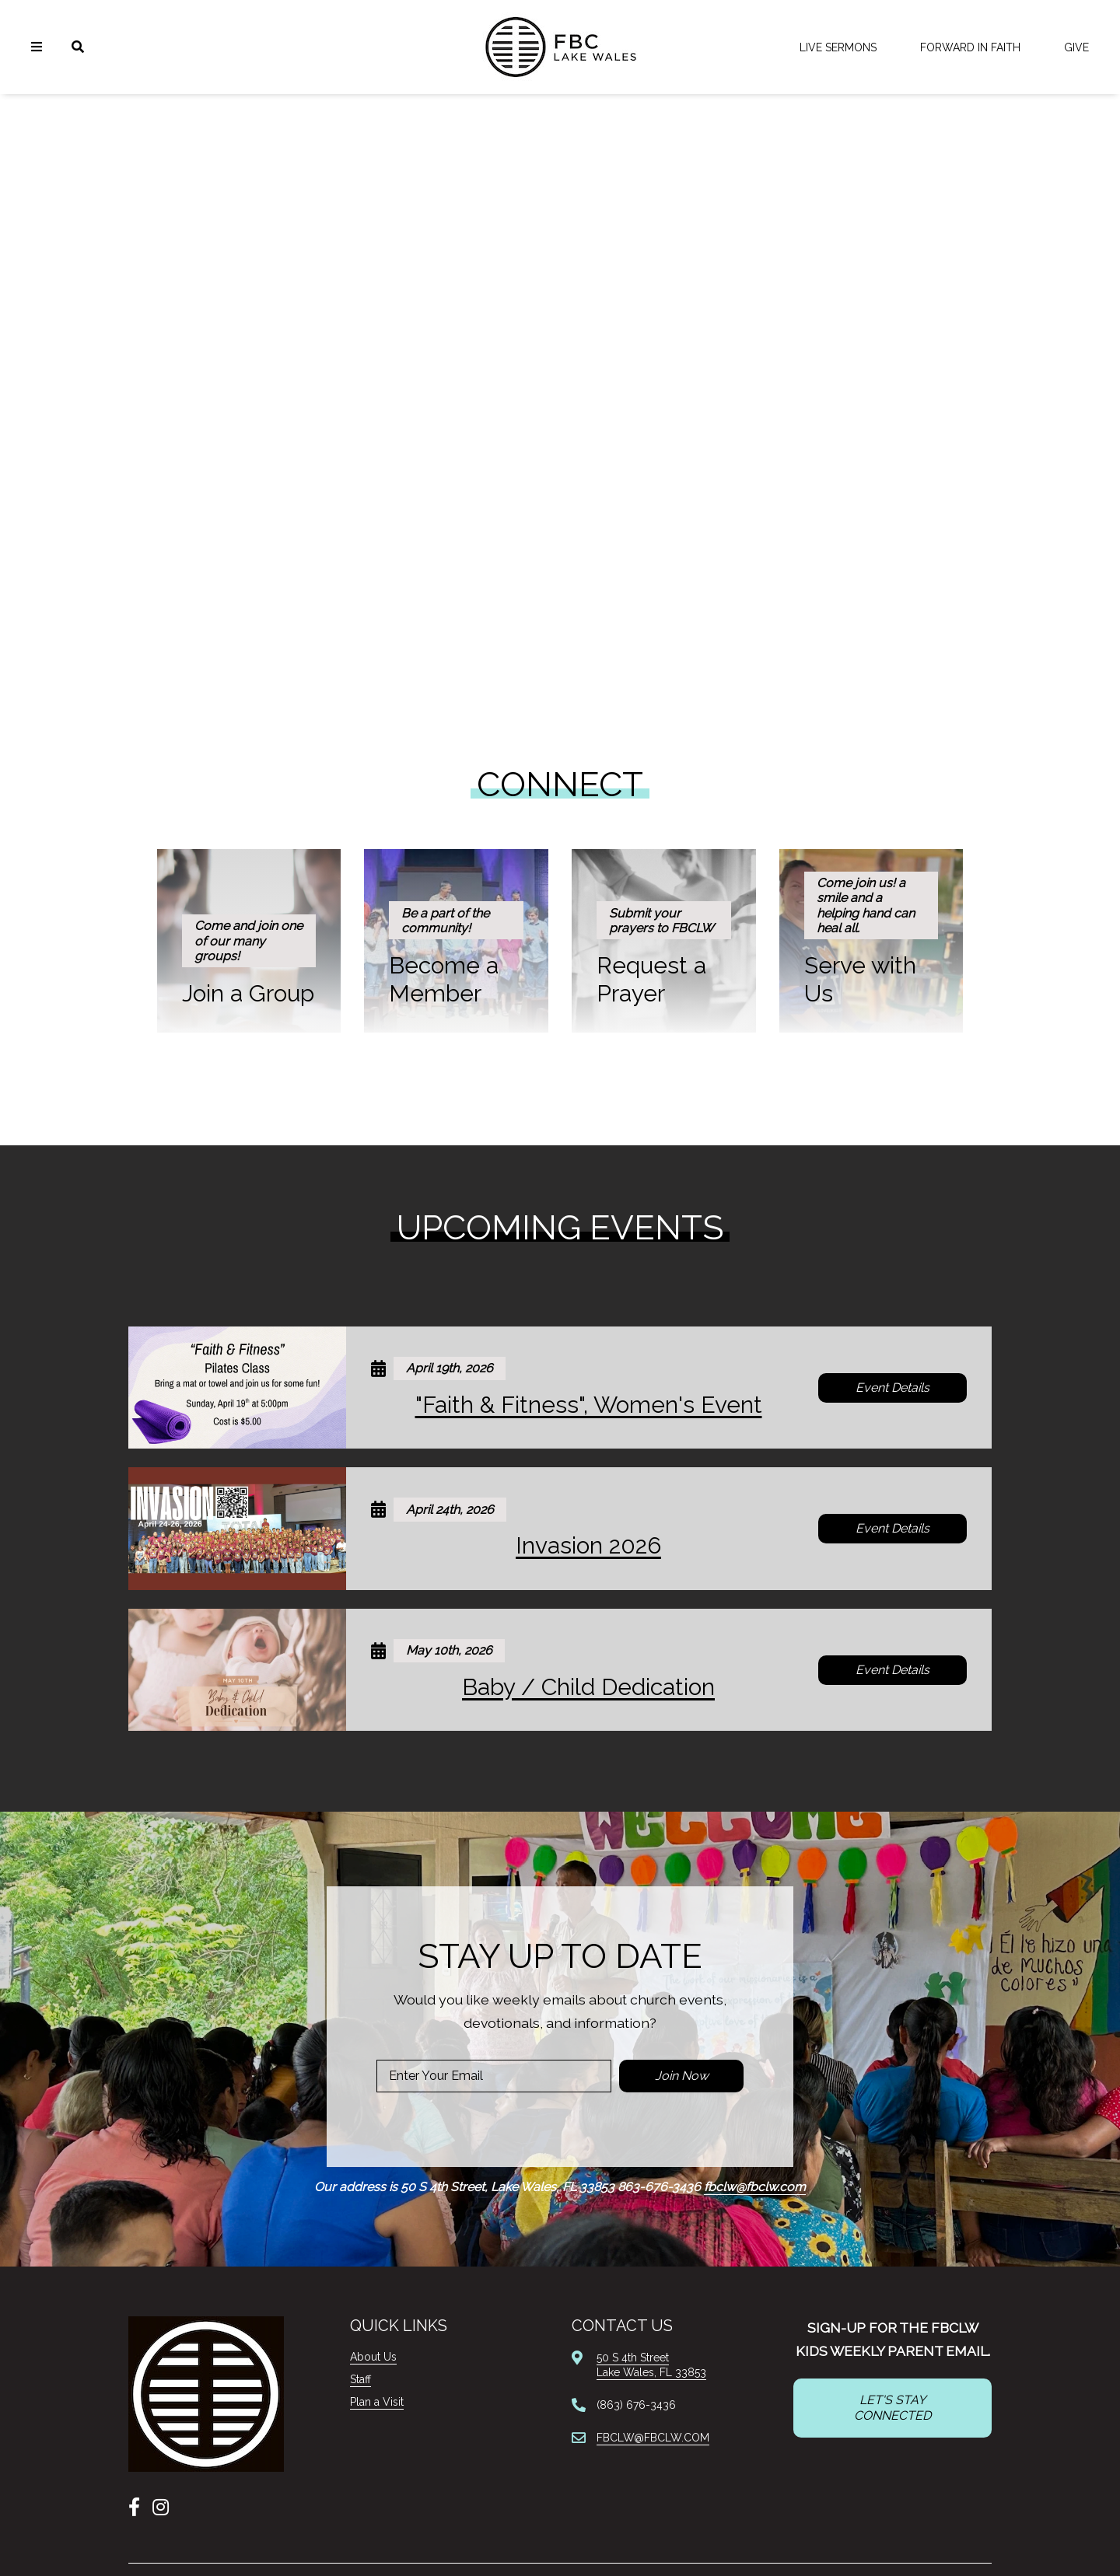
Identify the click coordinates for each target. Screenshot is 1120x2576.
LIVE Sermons (838, 47)
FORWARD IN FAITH (970, 47)
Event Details (892, 1387)
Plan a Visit (377, 2402)
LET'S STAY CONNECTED (892, 2407)
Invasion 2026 (588, 1545)
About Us (373, 2357)
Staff (360, 2379)
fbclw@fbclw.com (755, 2186)
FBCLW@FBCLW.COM (653, 2437)
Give (1076, 47)
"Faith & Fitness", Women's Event (588, 1404)
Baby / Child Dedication (588, 1686)
